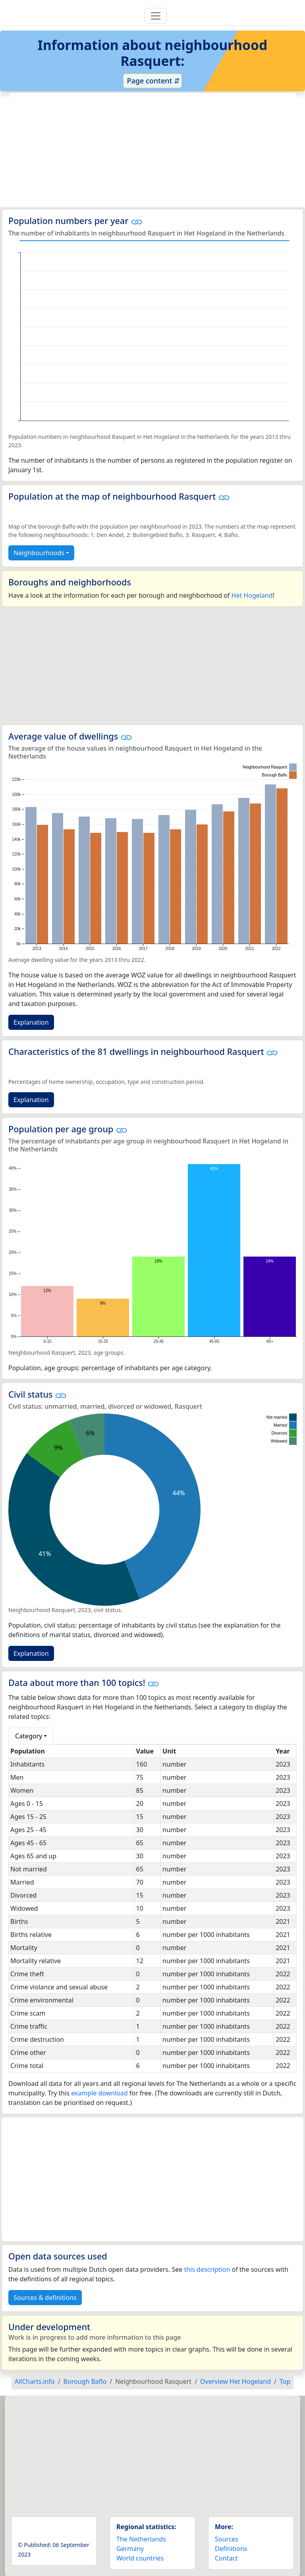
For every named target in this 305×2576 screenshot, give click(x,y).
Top (285, 2381)
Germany (130, 2548)
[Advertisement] (152, 150)
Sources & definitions (45, 2297)
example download (99, 2093)
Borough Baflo (85, 2381)
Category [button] (28, 1736)
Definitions (231, 2548)
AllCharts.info (35, 2381)
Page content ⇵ (152, 80)
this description (207, 2269)
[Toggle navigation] (156, 16)
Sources (226, 2539)
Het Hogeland (252, 595)
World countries (140, 2558)
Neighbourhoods (39, 552)
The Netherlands (141, 2539)
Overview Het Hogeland (235, 2381)
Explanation (31, 1022)
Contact (226, 2558)
